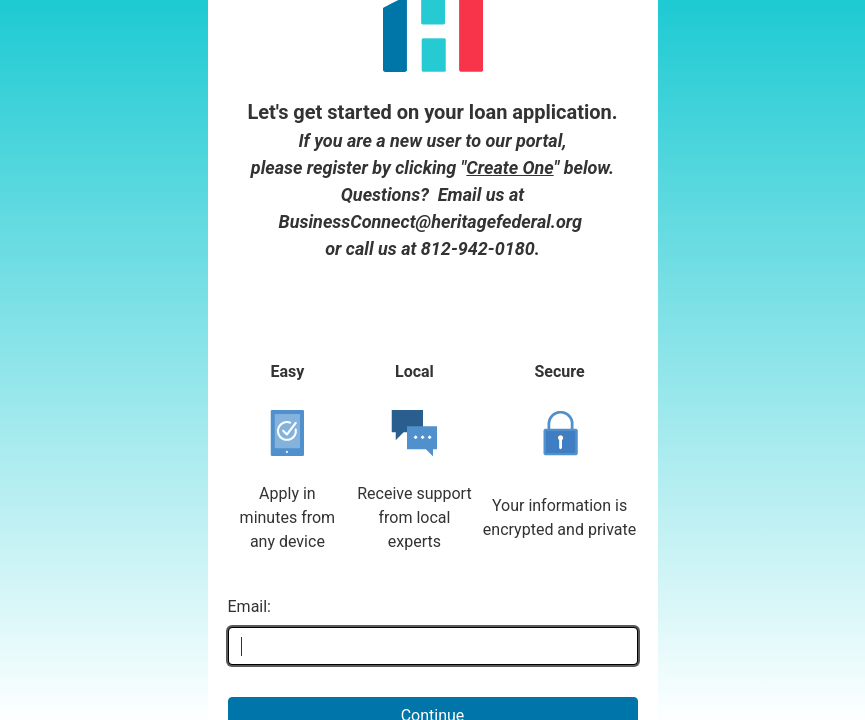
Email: (249, 507)
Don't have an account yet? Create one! (433, 671)
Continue (433, 616)
